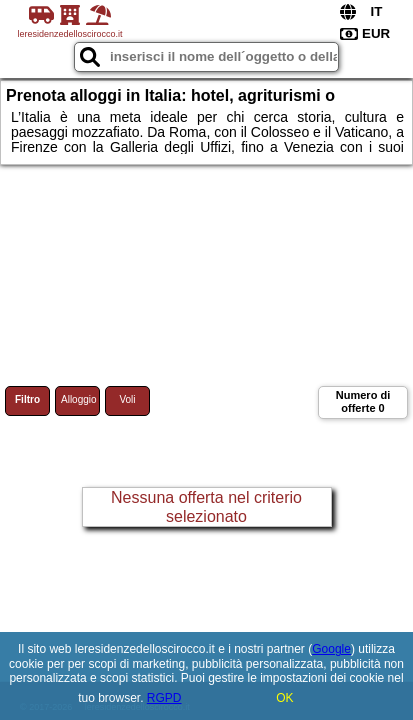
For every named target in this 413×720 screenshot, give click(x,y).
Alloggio (79, 399)
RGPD (164, 698)
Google (331, 649)
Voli (127, 399)
